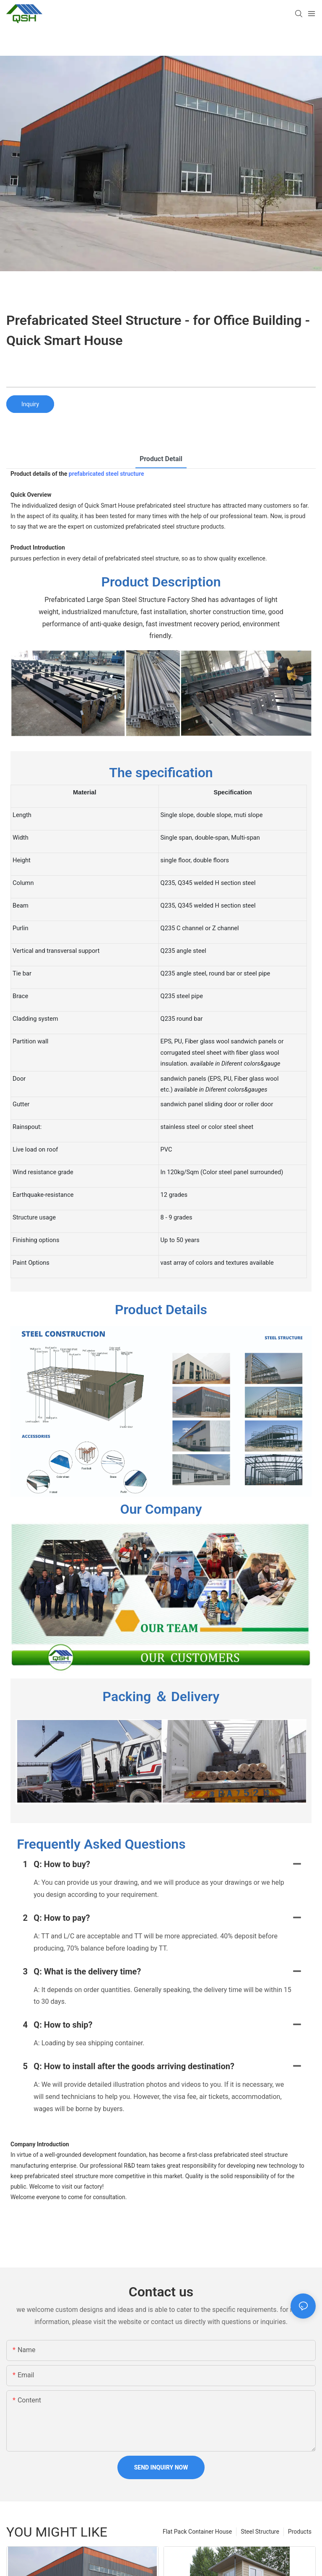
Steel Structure (260, 2537)
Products (300, 2537)
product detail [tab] (161, 459)
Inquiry (30, 404)
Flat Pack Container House (197, 2537)
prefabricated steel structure (106, 473)
